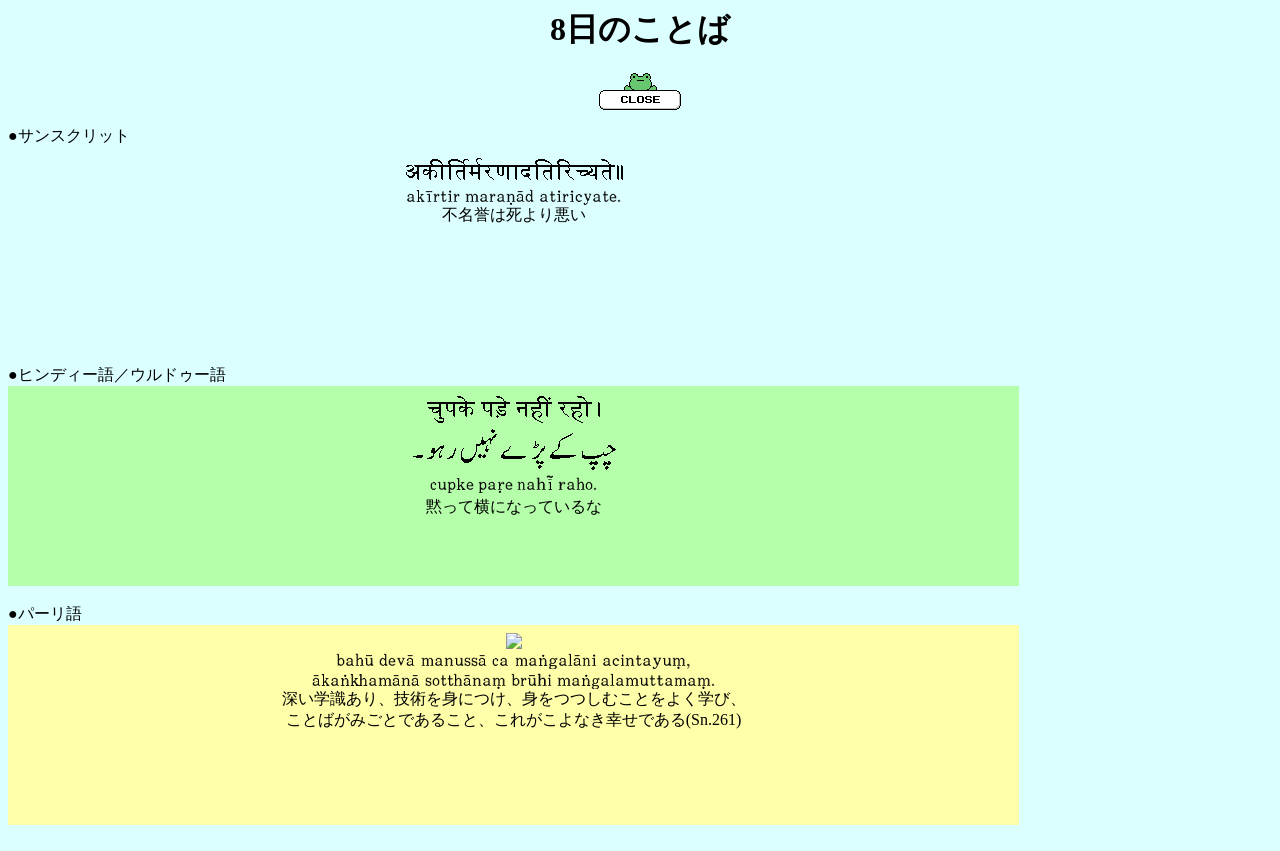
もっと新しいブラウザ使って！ (513, 247)
